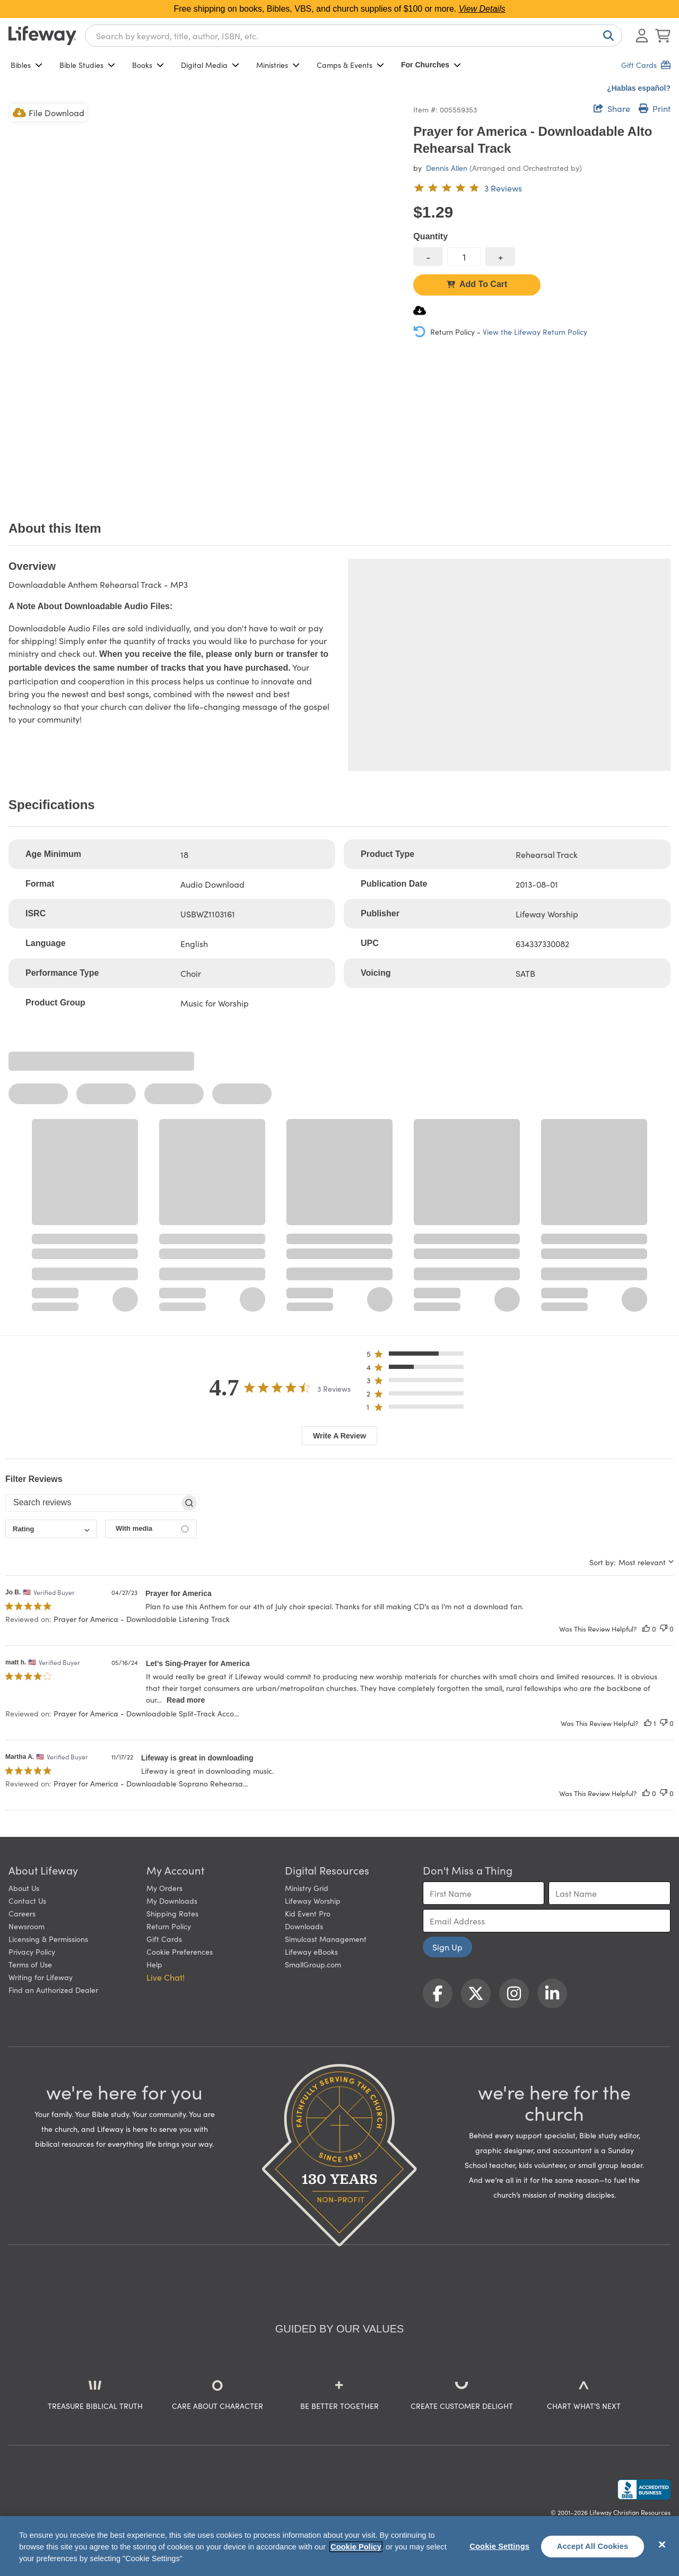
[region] (339, 2546)
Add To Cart (477, 284)
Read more (186, 1700)
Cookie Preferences (179, 1951)
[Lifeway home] (42, 35)
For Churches (431, 64)
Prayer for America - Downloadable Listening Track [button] (142, 1619)
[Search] (606, 35)
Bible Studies (87, 64)
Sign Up (447, 1947)
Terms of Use (30, 1964)
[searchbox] (92, 1502)
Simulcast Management (326, 1938)
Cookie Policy (355, 2547)
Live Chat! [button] (165, 1977)
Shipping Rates (172, 1913)
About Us (23, 1888)
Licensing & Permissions (48, 1938)
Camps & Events (350, 64)
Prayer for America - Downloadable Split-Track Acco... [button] (146, 1713)
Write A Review (339, 1436)
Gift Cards (164, 1938)
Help (154, 1964)
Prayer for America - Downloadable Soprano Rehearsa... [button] (151, 1783)
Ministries (278, 64)
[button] (418, 1356)
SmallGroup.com (313, 1964)
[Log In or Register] (642, 35)
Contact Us (27, 1900)
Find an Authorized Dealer (53, 1989)
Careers (22, 1913)
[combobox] (353, 35)
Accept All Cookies (593, 2546)
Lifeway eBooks (311, 1951)
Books (148, 64)
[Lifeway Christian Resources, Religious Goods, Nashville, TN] (644, 2489)
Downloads (304, 1926)
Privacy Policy (31, 1951)
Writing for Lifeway (40, 1977)
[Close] (662, 2544)
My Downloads (171, 1900)
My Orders (164, 1888)
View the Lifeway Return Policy (535, 331)
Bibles (26, 64)
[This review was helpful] (646, 1628)
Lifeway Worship (313, 1900)
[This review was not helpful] (663, 1628)
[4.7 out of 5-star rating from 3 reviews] (467, 187)
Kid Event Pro (307, 1913)
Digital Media (210, 64)
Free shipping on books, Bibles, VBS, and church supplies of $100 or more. (340, 8)
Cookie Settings (499, 2546)
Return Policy (168, 1926)
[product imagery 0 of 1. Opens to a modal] (204, 298)
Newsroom (26, 1926)
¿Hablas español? (639, 88)
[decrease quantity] (428, 256)
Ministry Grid (306, 1888)
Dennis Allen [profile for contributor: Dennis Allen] (446, 167)
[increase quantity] (500, 256)
